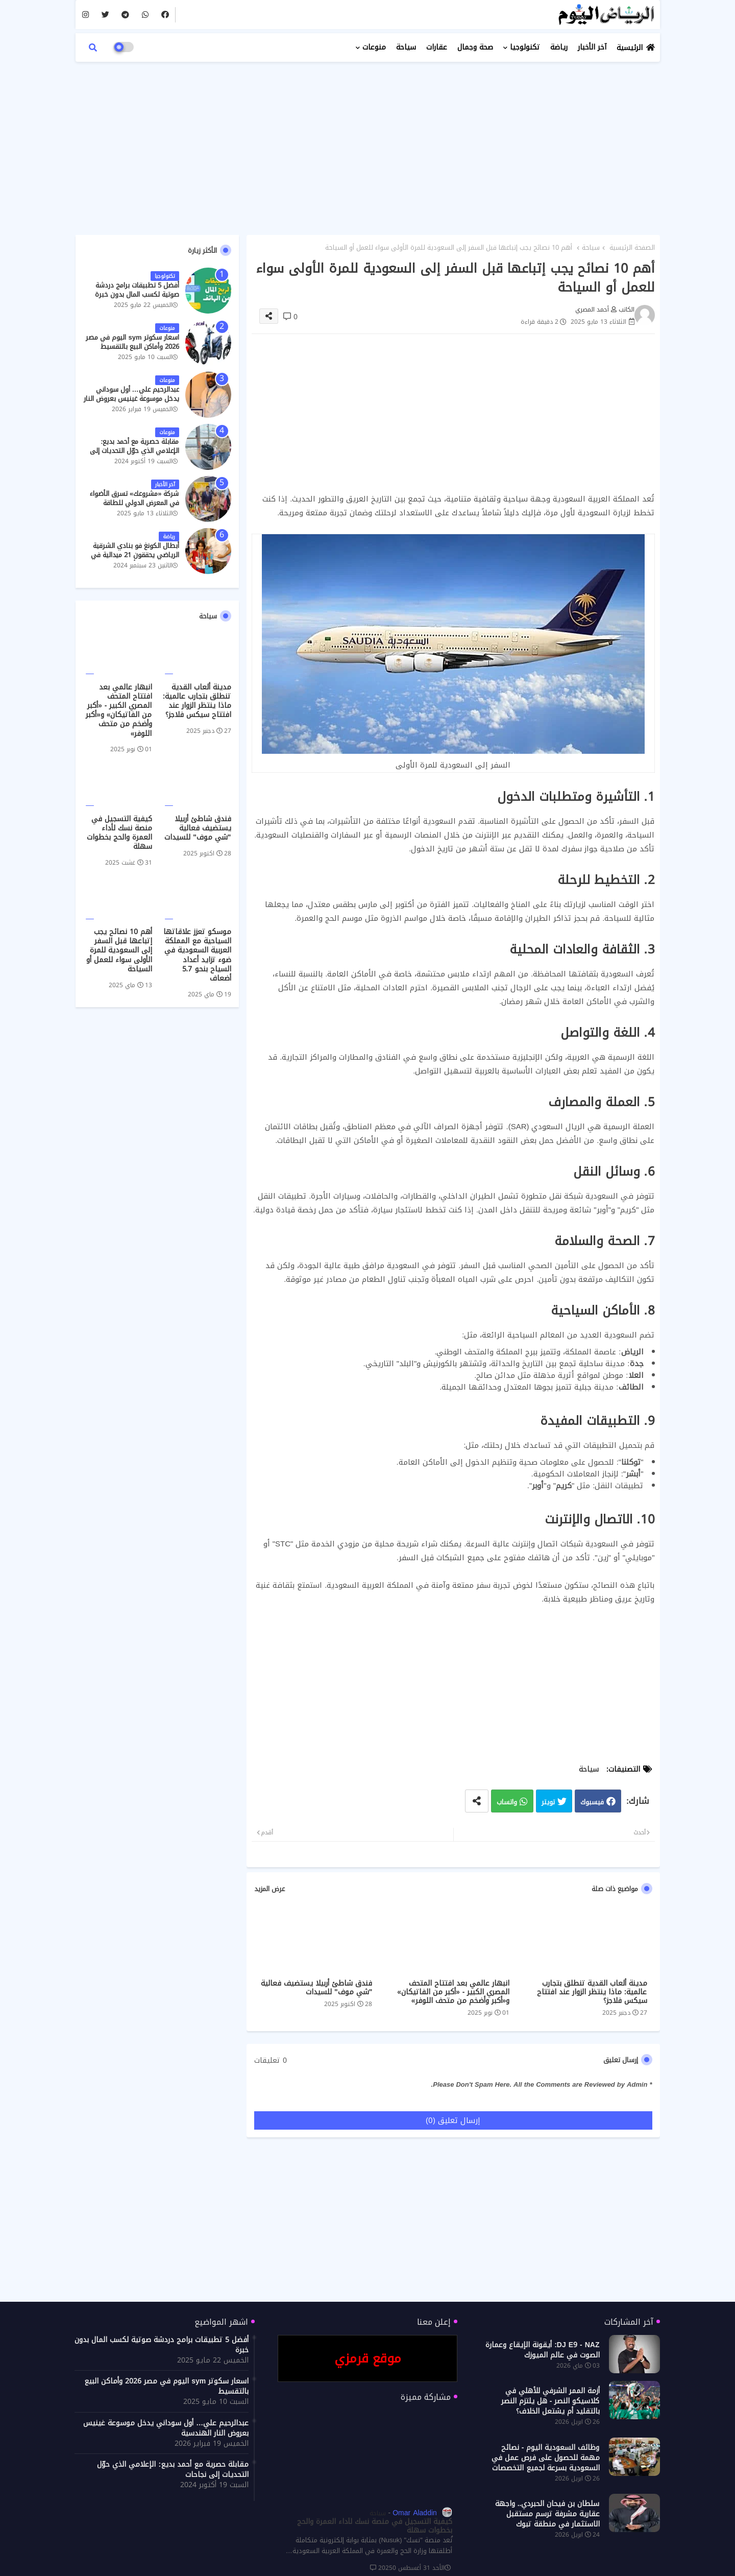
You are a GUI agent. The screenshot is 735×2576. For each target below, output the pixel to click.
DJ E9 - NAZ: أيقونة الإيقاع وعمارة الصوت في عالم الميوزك (542, 2350)
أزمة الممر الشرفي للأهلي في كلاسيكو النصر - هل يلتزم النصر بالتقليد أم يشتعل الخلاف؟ (550, 2401)
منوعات (374, 47)
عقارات (436, 47)
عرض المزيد (269, 1889)
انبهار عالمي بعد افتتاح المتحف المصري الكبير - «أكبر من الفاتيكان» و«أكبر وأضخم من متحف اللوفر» (453, 1992)
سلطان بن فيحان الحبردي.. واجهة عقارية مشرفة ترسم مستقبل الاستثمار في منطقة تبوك (547, 2514)
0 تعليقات (270, 2061)
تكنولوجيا (525, 47)
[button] (93, 47)
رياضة (559, 47)
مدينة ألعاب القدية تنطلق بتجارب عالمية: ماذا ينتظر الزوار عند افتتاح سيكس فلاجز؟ (592, 1992)
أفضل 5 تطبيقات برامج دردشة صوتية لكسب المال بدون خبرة (137, 290)
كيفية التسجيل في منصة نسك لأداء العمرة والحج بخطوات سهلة (119, 833)
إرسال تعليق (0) (453, 2120)
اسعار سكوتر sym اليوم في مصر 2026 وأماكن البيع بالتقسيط (132, 342)
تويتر (548, 1802)
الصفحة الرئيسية (632, 248)
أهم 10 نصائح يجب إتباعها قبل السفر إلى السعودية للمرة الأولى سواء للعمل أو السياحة (119, 950)
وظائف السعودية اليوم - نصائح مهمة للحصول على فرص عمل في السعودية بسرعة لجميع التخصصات (546, 2458)
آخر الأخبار (592, 47)
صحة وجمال (475, 47)
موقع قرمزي (367, 2358)
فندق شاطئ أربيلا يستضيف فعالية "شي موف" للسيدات (316, 1987)
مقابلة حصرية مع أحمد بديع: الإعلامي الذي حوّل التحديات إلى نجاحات (134, 451)
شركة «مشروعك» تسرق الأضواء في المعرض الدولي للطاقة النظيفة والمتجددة (134, 503)
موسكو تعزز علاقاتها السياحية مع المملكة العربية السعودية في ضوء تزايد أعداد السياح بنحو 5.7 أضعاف (197, 955)
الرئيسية (630, 48)
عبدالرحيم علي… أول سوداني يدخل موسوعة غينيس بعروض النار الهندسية (131, 399)
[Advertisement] (368, 142)
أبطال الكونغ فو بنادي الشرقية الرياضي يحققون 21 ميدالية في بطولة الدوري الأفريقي (135, 555)
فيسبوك (592, 1802)
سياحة (406, 47)
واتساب (507, 1802)
